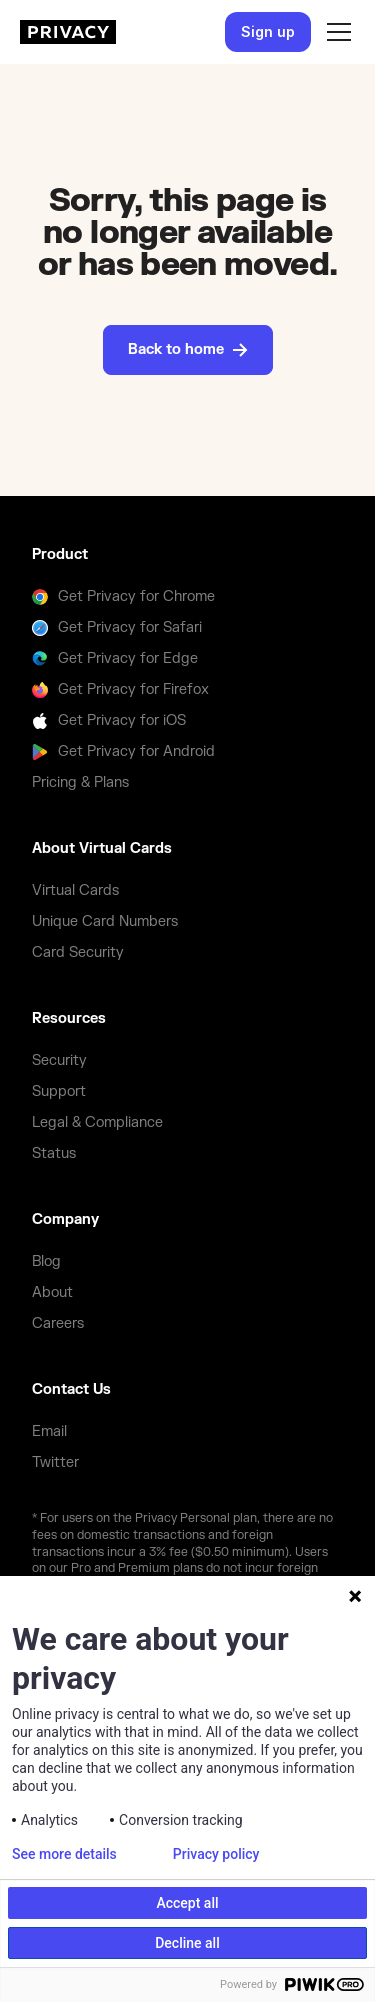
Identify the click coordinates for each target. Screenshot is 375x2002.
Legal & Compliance (97, 1122)
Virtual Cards (75, 890)
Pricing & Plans (80, 782)
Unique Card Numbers (105, 921)
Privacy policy (216, 1854)
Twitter (55, 1462)
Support (59, 1091)
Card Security (78, 952)
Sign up (268, 31)
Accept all (187, 1903)
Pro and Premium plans (138, 1568)
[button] (335, 32)
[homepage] (68, 32)
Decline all (187, 1943)
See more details (64, 1854)
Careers (58, 1323)
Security (59, 1060)
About (52, 1292)
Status (54, 1153)
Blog (46, 1261)
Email (49, 1431)
